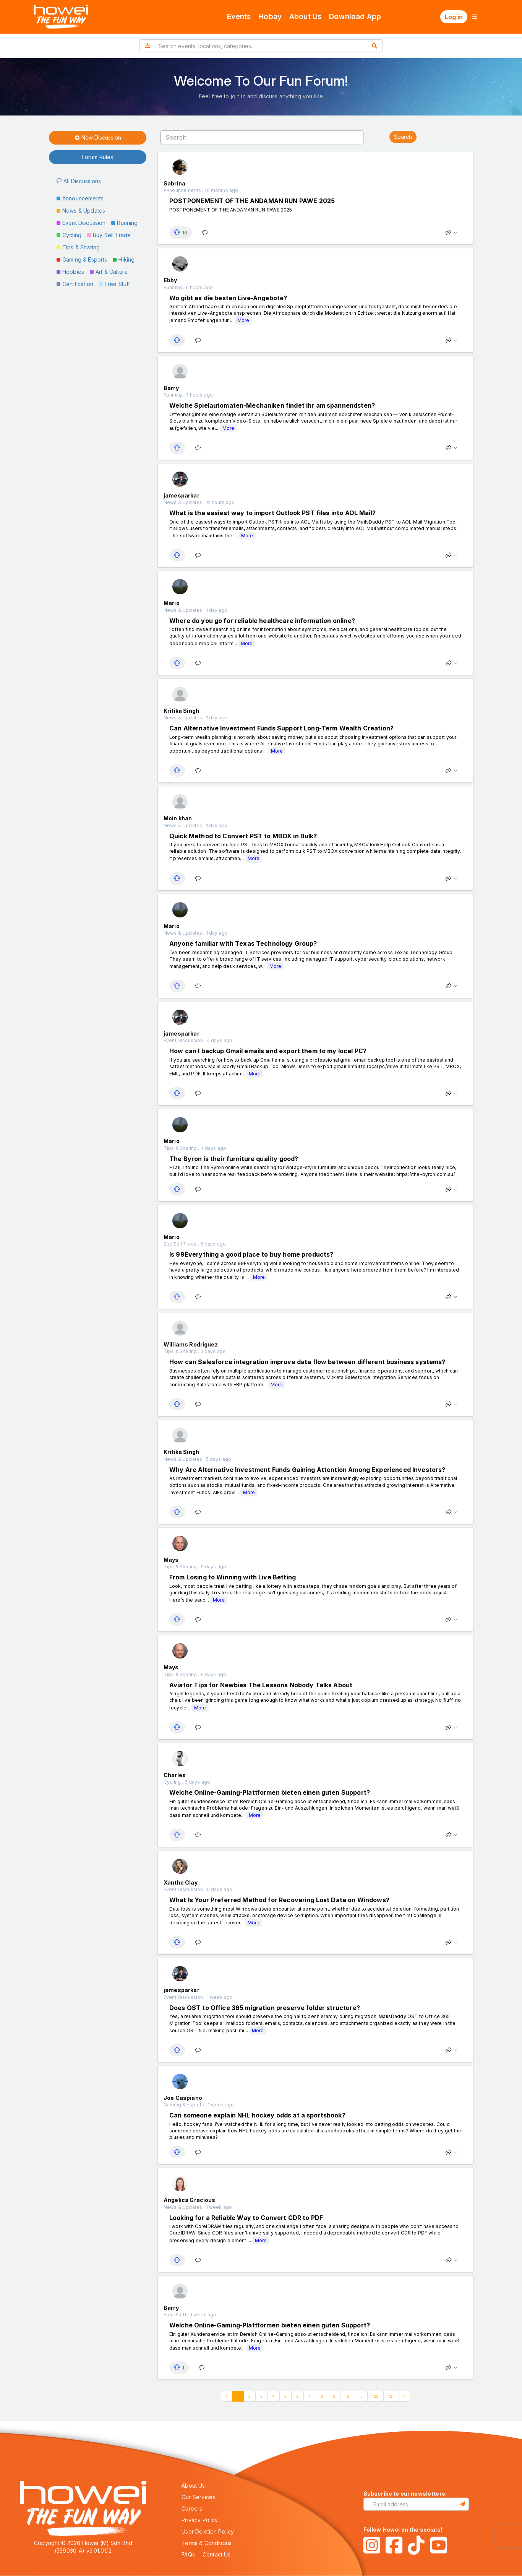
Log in (454, 17)
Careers (192, 2508)
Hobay (270, 16)
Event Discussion (81, 223)
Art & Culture (109, 271)
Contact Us (217, 2554)
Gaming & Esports (82, 259)
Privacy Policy (200, 2520)
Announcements (80, 198)
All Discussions (79, 181)
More (243, 320)
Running (124, 223)
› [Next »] (404, 2396)
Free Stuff (114, 284)
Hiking (124, 259)
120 (375, 2396)
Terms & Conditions (207, 2543)
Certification (75, 284)
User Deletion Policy (208, 2531)
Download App (355, 16)
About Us (305, 16)
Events (239, 16)
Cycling (69, 235)
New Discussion (98, 137)
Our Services (198, 2497)
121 (391, 2396)
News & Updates (81, 210)
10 (347, 2396)
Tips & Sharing (78, 247)
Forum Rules (97, 157)
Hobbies (70, 271)
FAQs (188, 2554)
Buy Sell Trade (109, 235)
